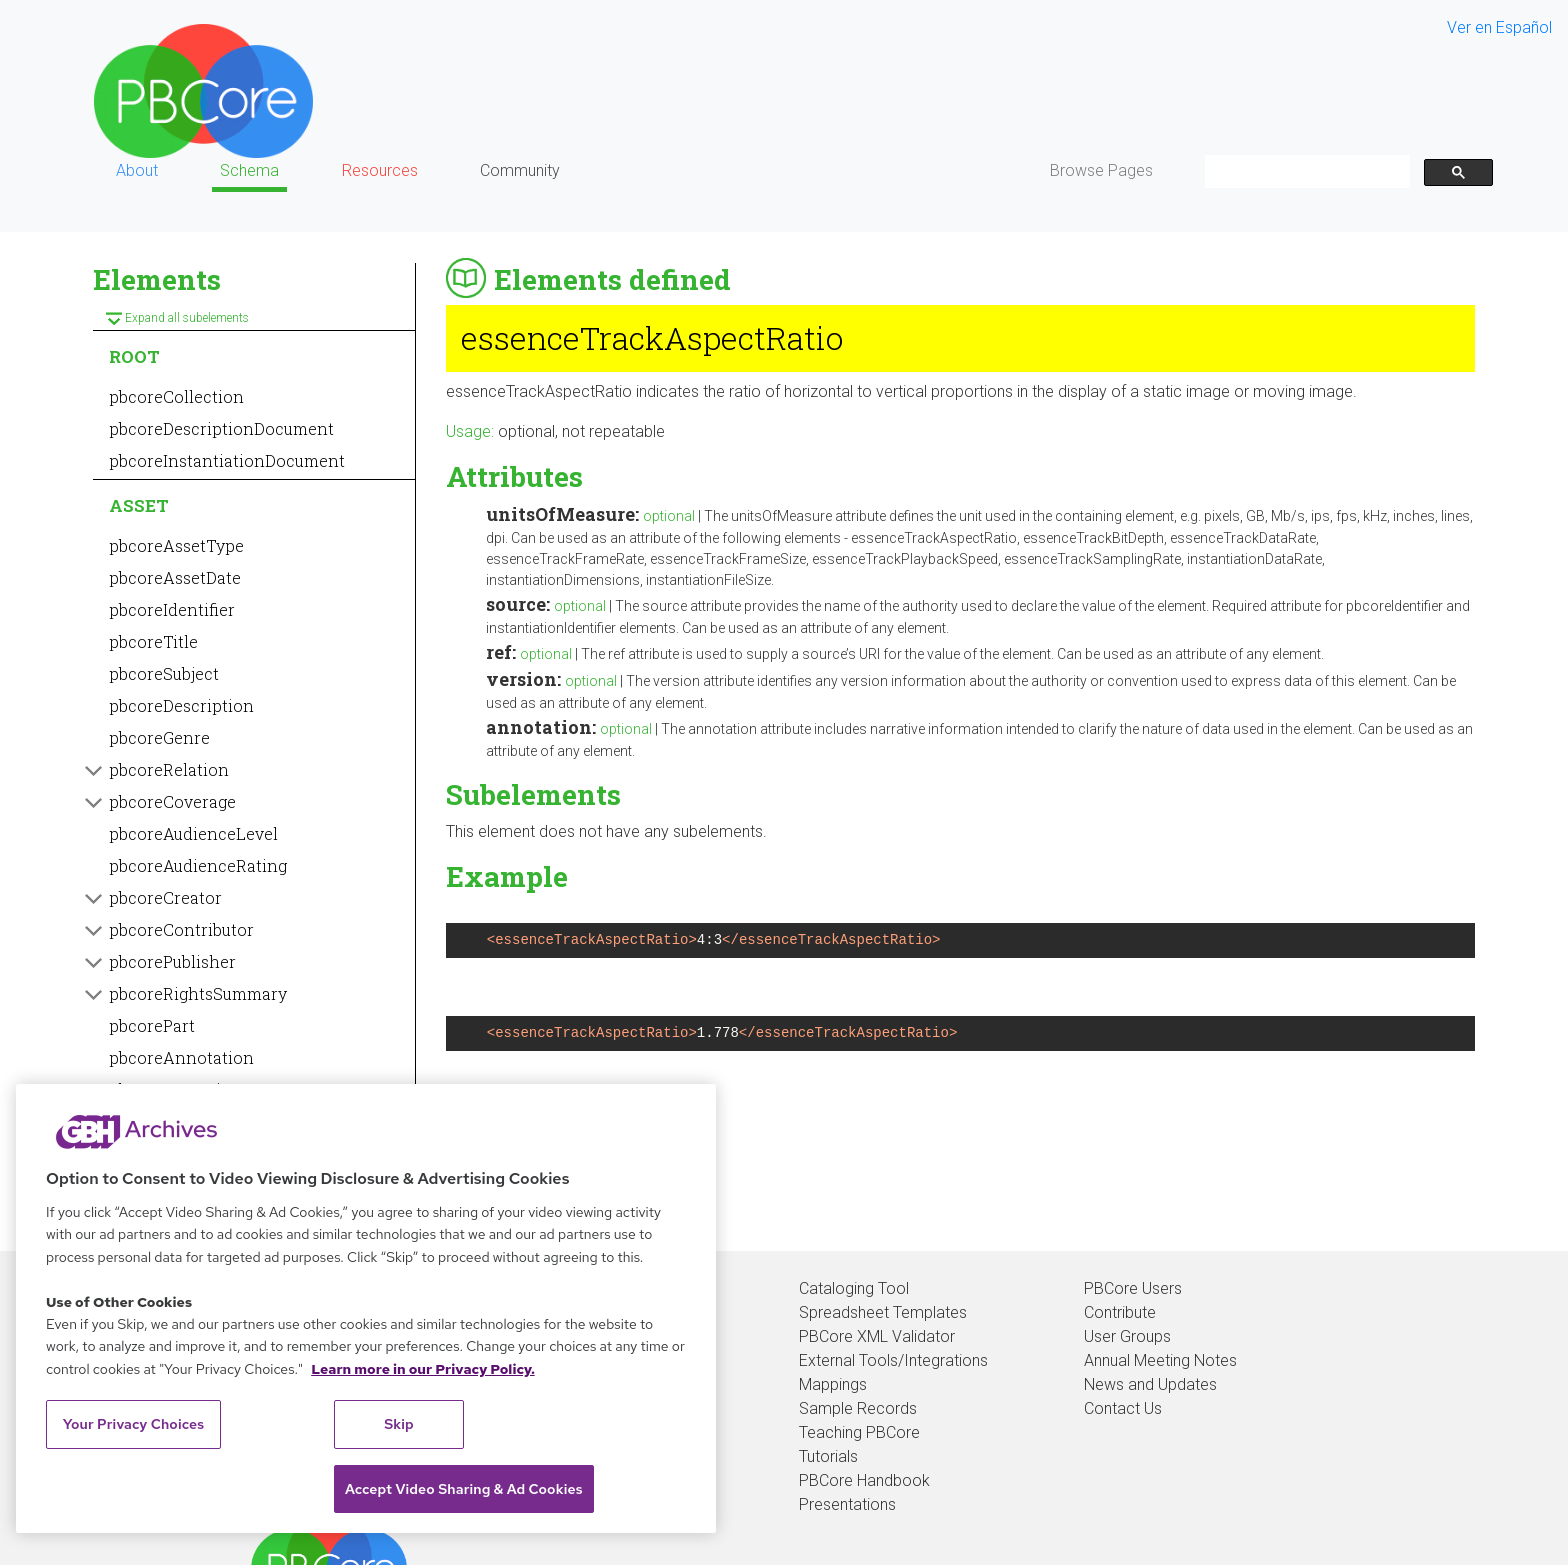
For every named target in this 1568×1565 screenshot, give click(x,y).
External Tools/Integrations (893, 1360)
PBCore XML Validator (877, 1336)
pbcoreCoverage (172, 801)
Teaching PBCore (859, 1432)
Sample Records (858, 1408)
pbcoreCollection (176, 396)
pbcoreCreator (165, 897)
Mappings (833, 1384)
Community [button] (520, 170)
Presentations (847, 1504)
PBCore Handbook (864, 1480)
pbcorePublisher (172, 961)
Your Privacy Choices (134, 1424)
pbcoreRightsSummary (198, 993)
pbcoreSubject (164, 673)
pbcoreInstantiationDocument (227, 460)
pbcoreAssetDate (175, 577)
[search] (1305, 172)
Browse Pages (1101, 170)
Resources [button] (380, 170)
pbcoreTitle (153, 641)
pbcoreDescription (181, 705)
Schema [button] (249, 170)
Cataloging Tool (854, 1288)
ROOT (134, 356)
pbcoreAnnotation (181, 1057)
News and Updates (1150, 1384)
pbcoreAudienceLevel (193, 833)
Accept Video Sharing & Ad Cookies (464, 1489)
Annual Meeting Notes (1160, 1360)
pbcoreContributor (181, 929)
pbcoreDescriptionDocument (221, 428)
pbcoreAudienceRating (198, 865)
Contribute (1120, 1312)
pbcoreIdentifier (172, 609)
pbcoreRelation (169, 769)
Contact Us (1123, 1408)
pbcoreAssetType (176, 545)
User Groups (1127, 1336)
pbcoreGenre (159, 737)
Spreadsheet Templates (883, 1312)
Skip (399, 1424)
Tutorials (828, 1456)
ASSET (139, 505)
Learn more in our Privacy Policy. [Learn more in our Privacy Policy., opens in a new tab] (423, 1369)
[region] (366, 1308)
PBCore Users (1133, 1288)
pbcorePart (152, 1025)
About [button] (137, 170)
